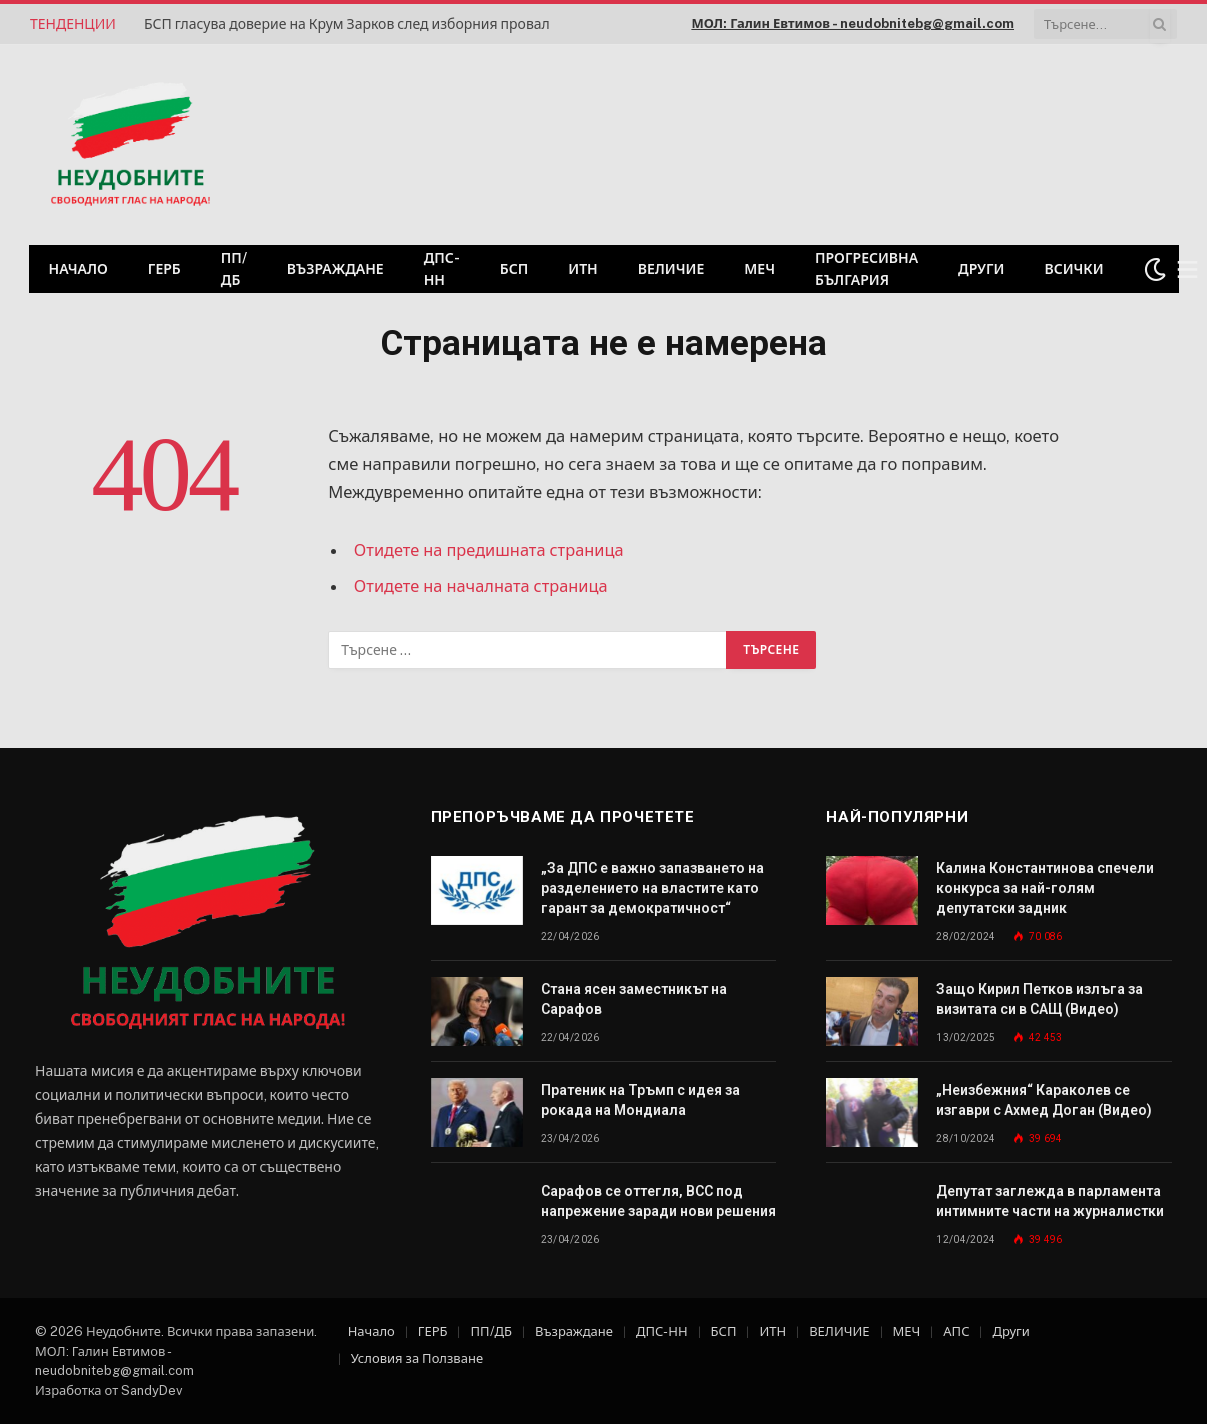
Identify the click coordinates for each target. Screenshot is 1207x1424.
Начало (78, 269)
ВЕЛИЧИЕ (671, 269)
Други (981, 269)
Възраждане (335, 269)
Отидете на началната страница (482, 586)
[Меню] (1187, 269)
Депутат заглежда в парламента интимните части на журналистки (1050, 1201)
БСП (514, 269)
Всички (1073, 269)
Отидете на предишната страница (490, 550)
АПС (956, 1331)
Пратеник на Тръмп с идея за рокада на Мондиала (640, 1100)
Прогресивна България (866, 269)
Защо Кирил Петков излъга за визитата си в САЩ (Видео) (1039, 999)
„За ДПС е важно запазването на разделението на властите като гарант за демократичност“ (652, 888)
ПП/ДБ (234, 269)
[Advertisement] (921, 142)
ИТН (583, 269)
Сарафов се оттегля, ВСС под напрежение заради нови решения (658, 1201)
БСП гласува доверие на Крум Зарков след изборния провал (347, 24)
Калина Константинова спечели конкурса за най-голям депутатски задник (1045, 888)
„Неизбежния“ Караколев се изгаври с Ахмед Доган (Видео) (1044, 1100)
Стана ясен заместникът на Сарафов (634, 999)
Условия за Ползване (417, 1358)
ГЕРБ (164, 269)
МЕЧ (759, 269)
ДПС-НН (442, 269)
